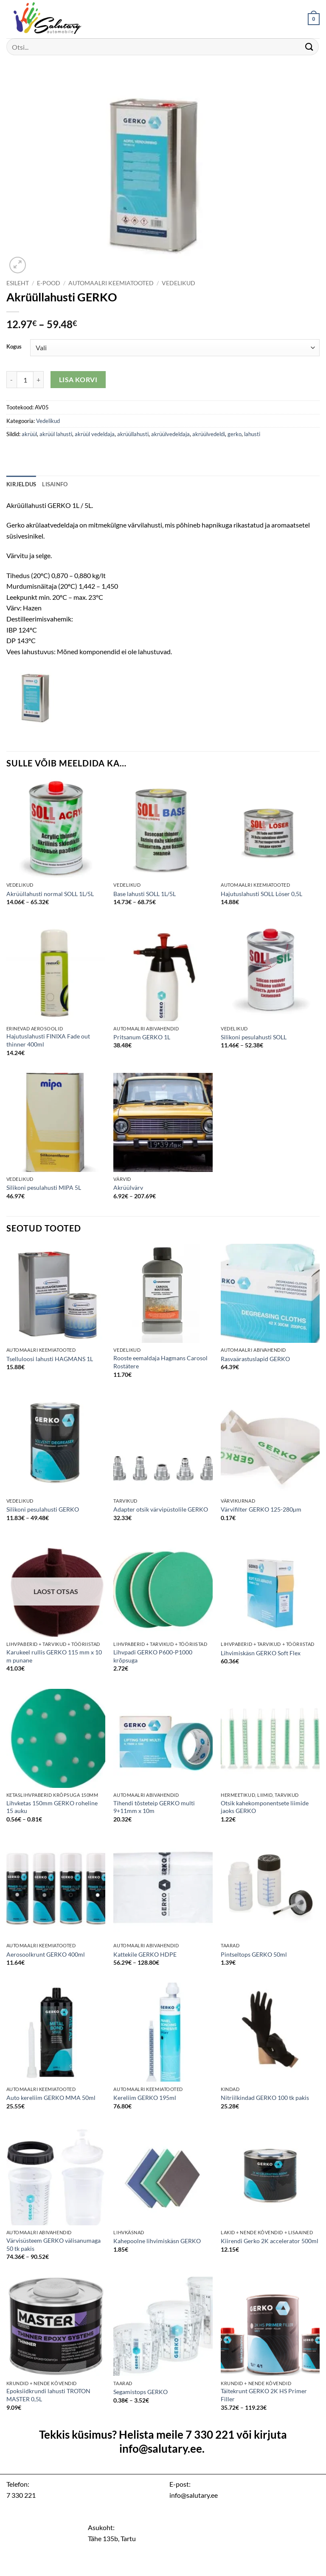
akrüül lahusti (55, 434)
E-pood (48, 283)
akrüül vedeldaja (95, 434)
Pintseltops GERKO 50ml (254, 1954)
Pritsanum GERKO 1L (141, 1037)
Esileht (17, 283)
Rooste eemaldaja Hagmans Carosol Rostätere (160, 1362)
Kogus (14, 347)
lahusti (252, 434)
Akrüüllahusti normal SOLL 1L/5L (50, 893)
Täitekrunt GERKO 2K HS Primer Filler (264, 2395)
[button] (314, 19)
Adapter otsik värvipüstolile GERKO (160, 1509)
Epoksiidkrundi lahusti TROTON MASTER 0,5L (48, 2395)
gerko (235, 434)
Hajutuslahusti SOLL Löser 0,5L (261, 893)
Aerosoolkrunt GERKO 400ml (45, 1954)
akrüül (29, 434)
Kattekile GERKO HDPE (145, 1954)
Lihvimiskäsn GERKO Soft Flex (261, 1653)
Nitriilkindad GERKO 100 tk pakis (265, 2097)
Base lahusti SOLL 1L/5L (144, 893)
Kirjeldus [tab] (21, 484)
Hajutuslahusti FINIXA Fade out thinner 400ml (48, 1040)
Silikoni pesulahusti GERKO (42, 1509)
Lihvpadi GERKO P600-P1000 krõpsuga (152, 1656)
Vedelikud (178, 283)
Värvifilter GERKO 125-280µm (261, 1509)
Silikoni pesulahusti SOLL (254, 1037)
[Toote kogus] (25, 379)
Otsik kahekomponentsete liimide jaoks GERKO (265, 1807)
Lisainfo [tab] (54, 484)
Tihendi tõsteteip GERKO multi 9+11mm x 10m (154, 1807)
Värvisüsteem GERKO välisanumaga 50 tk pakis (53, 2244)
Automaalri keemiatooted (111, 283)
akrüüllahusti (133, 434)
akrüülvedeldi (208, 434)
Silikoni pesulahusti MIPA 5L (43, 1187)
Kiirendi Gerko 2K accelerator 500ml (269, 2240)
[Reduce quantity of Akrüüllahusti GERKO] (11, 379)
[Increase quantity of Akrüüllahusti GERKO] (39, 379)
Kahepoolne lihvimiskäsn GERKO (157, 2240)
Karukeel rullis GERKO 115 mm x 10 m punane (54, 1656)
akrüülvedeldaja (170, 434)
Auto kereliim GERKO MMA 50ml (51, 2097)
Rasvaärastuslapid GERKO (255, 1358)
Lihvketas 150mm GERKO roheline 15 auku (52, 1807)
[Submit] (309, 46)
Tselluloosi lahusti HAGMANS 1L (49, 1358)
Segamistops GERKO (140, 2391)
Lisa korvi (78, 379)
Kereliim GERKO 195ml (144, 2097)
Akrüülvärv (128, 1187)
